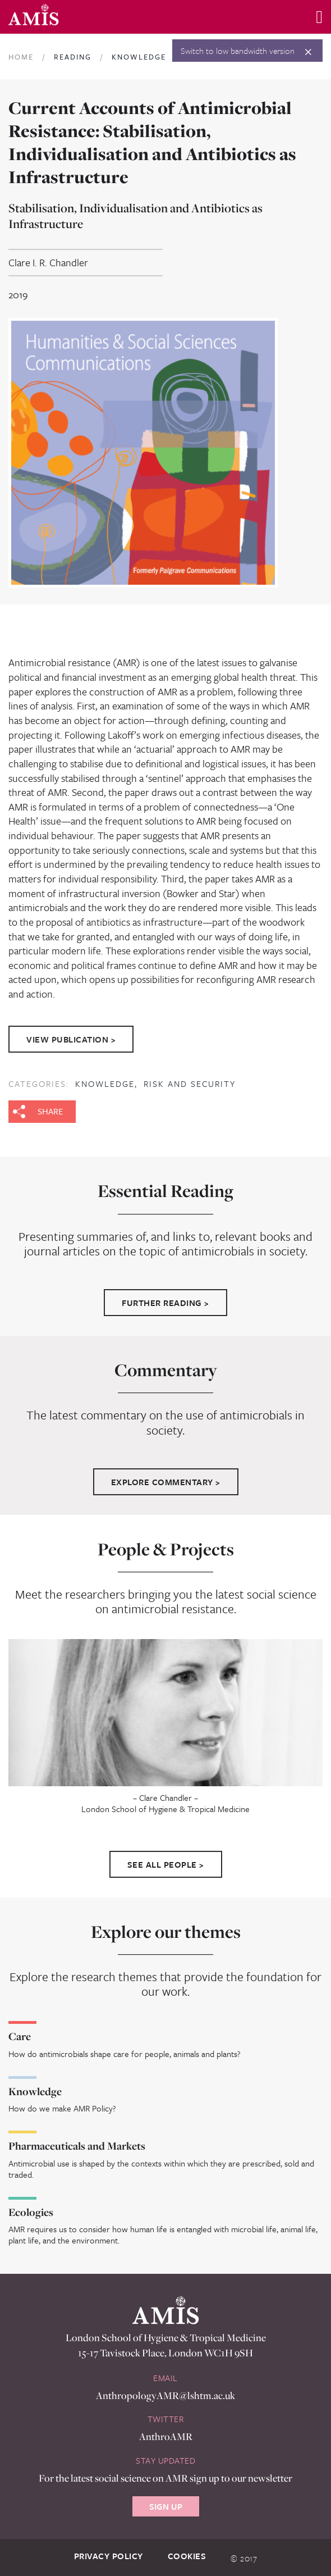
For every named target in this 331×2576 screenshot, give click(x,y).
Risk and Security (190, 1083)
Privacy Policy (108, 2555)
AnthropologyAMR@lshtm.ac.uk (165, 2395)
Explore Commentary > (165, 1482)
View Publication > (71, 1039)
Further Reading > (165, 1302)
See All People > (165, 1864)
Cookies (187, 2555)
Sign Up (165, 2506)
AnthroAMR (165, 2436)
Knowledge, (108, 1083)
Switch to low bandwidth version (238, 50)
